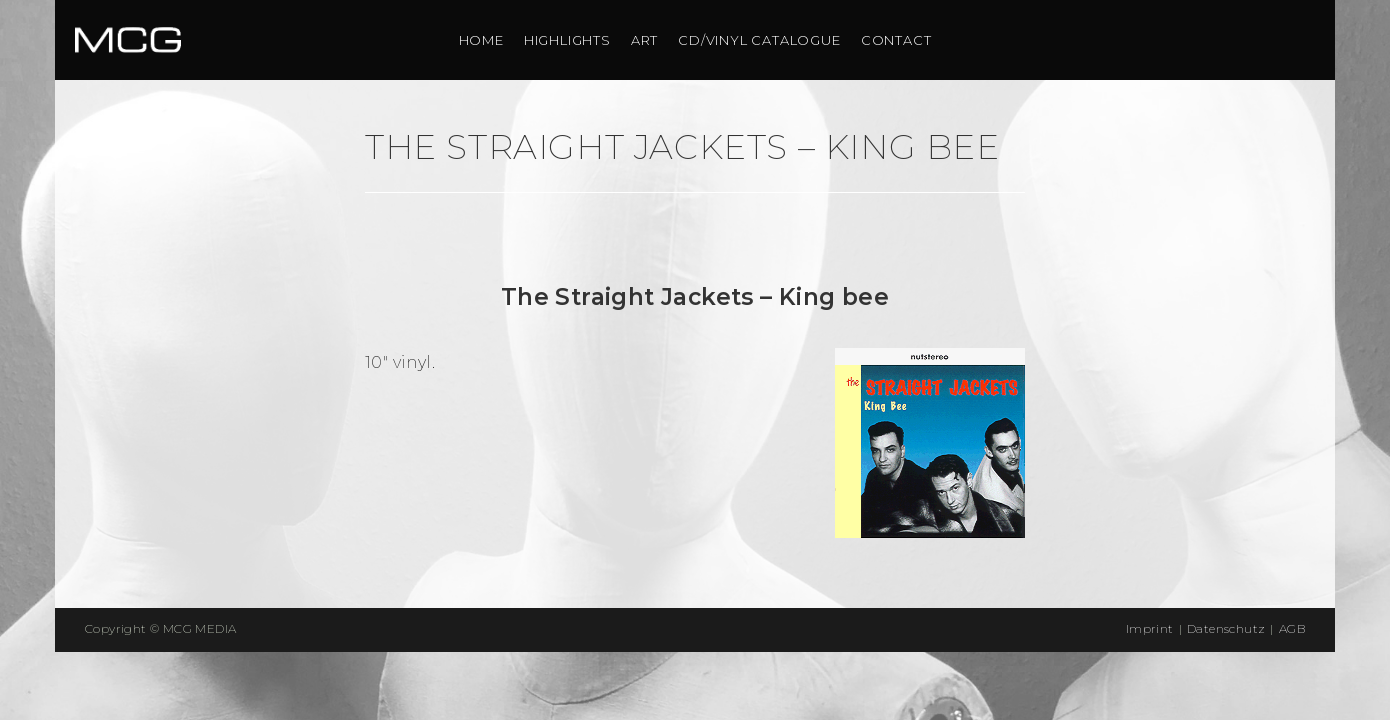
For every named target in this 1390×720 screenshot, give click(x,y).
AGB (1292, 628)
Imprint (1150, 628)
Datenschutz (1226, 628)
